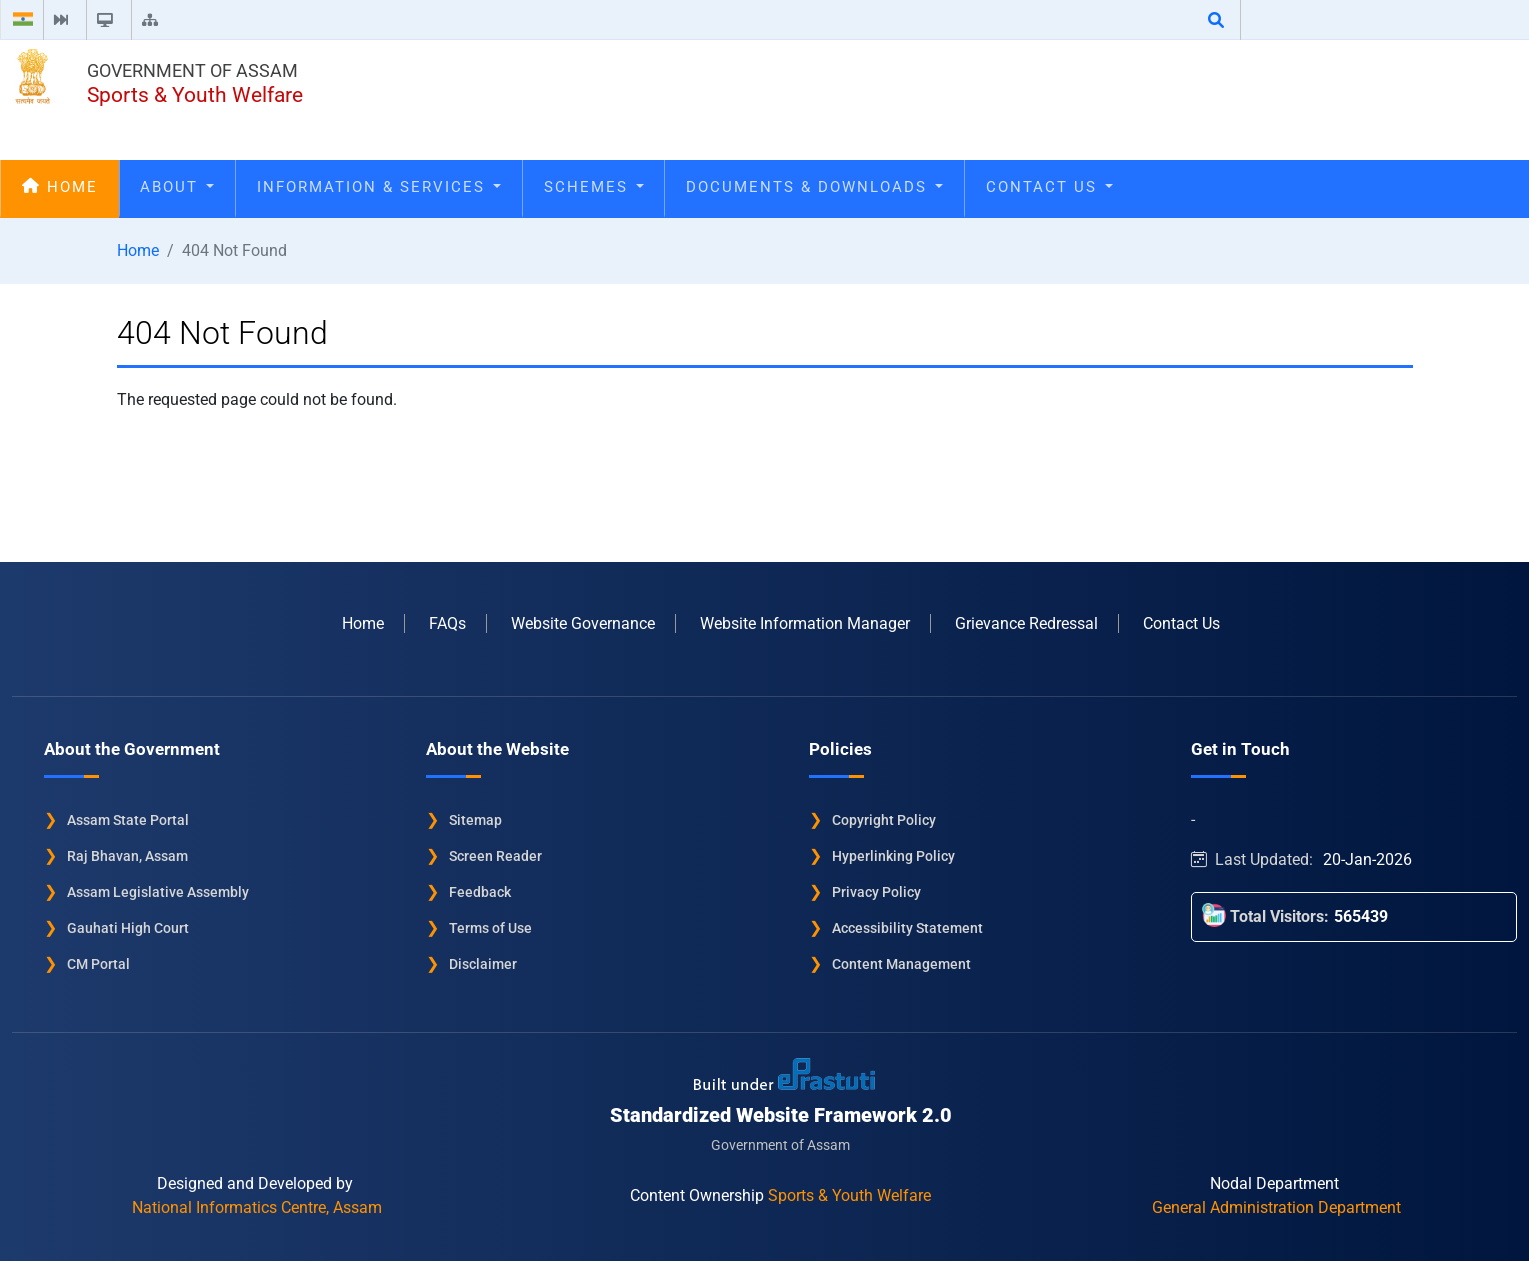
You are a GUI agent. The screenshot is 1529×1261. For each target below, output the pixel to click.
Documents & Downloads (814, 187)
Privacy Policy (876, 892)
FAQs (447, 623)
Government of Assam (192, 70)
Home (60, 187)
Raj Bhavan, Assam (127, 856)
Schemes (594, 187)
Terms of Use (490, 928)
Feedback (480, 892)
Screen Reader (495, 856)
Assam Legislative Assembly (158, 892)
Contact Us (1049, 187)
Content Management (901, 964)
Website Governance (583, 623)
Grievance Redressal (1026, 623)
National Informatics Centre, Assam (257, 1207)
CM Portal (98, 964)
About (177, 187)
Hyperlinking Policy (893, 856)
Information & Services (379, 187)
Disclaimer (483, 964)
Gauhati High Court (128, 928)
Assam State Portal (128, 820)
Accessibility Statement (907, 928)
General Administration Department (1276, 1207)
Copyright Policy (884, 820)
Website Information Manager (805, 623)
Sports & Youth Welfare (195, 95)
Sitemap (475, 820)
